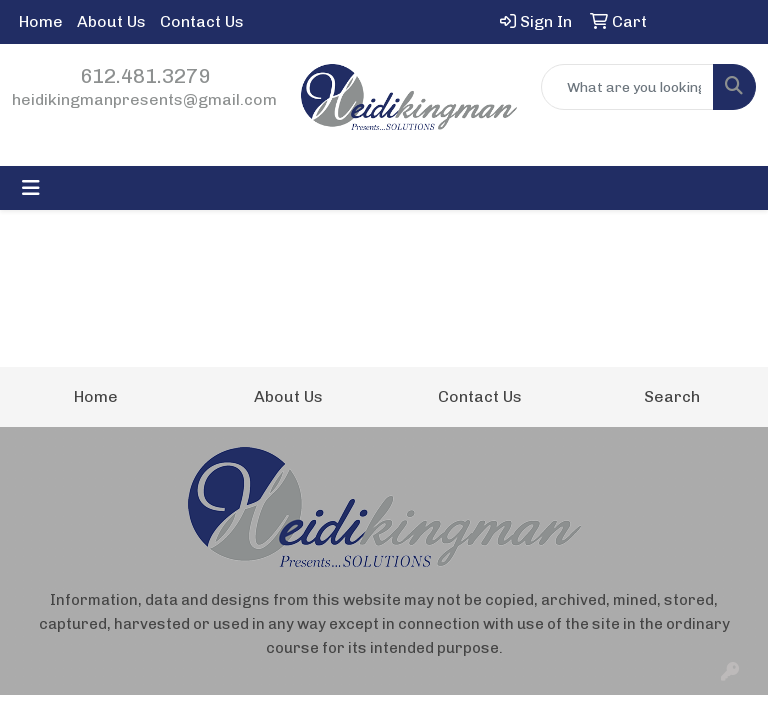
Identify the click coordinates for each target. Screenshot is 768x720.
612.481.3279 (145, 76)
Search (672, 396)
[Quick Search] (628, 87)
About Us (111, 21)
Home (41, 21)
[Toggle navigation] (31, 188)
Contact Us (202, 21)
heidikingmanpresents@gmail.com (144, 99)
